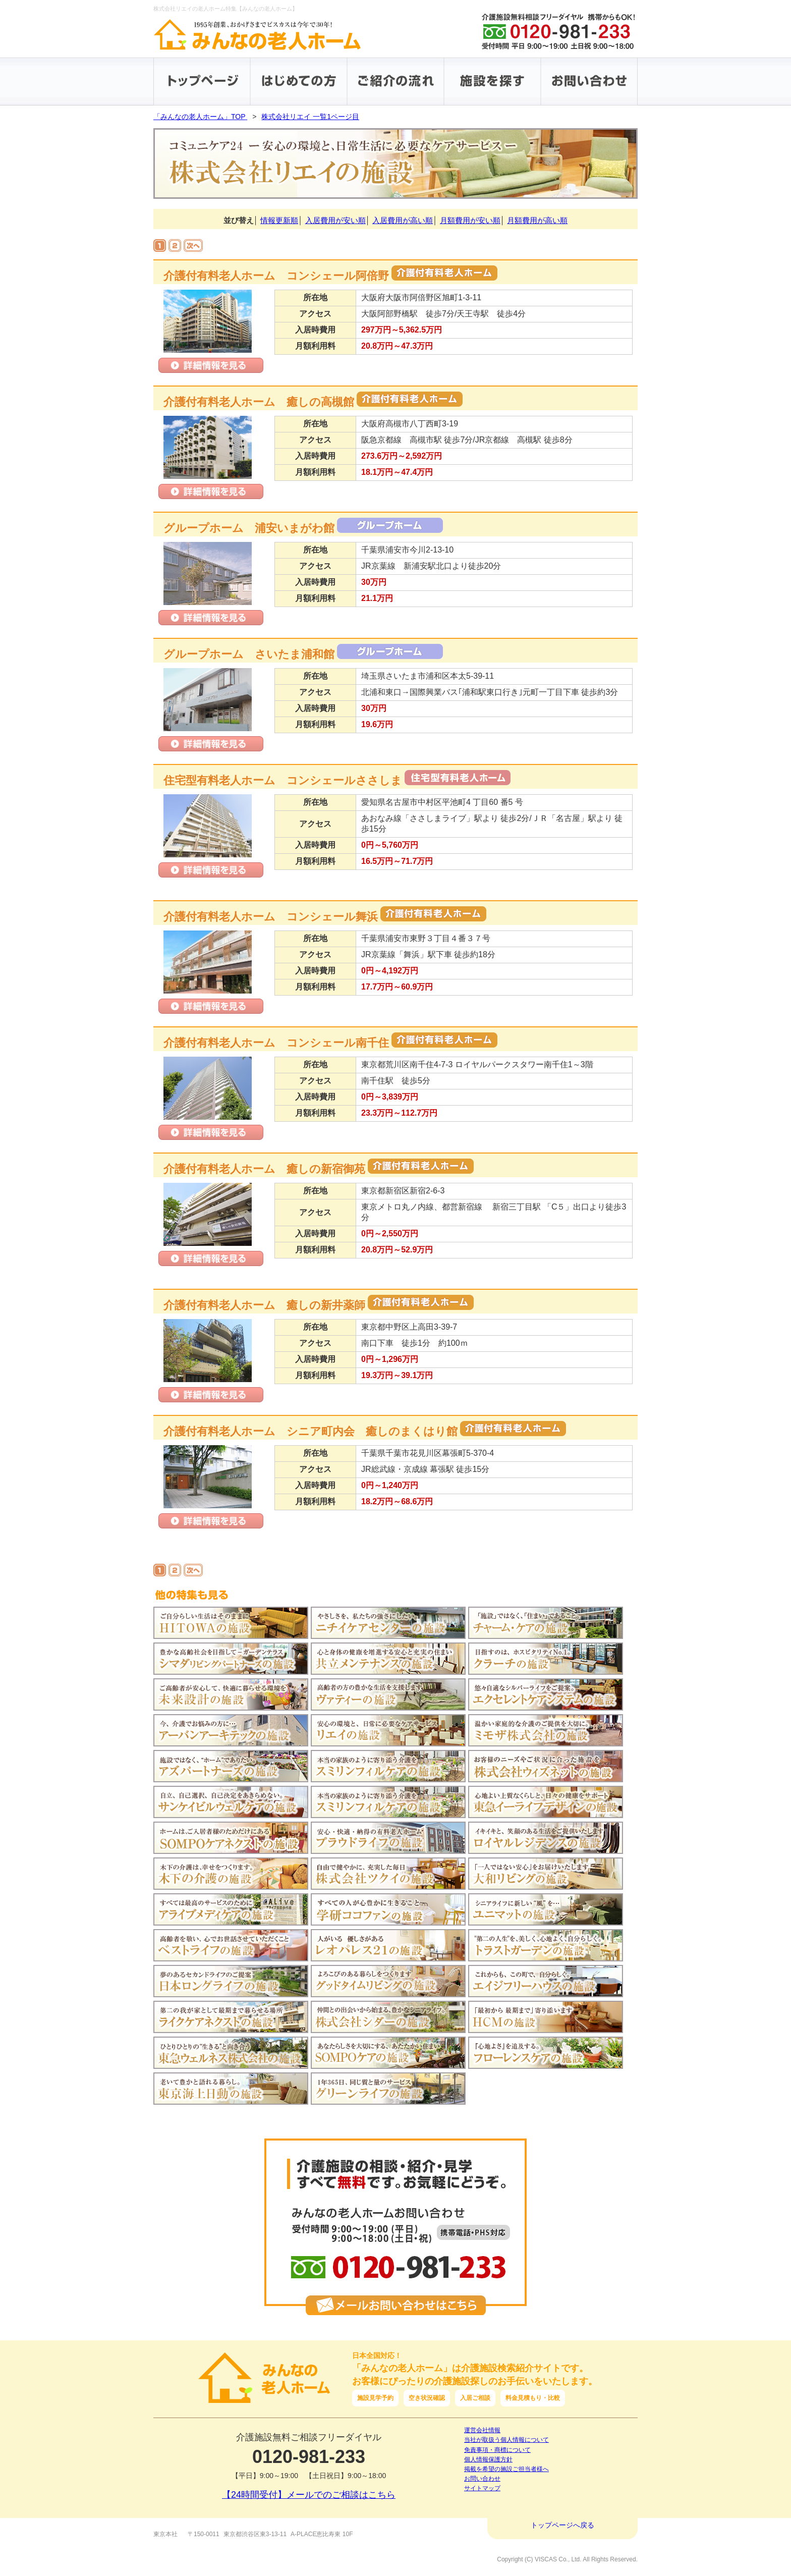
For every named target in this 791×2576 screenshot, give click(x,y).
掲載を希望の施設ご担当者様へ (506, 2469)
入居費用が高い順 (402, 220)
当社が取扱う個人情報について (506, 2439)
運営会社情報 (482, 2430)
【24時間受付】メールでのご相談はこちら (309, 2495)
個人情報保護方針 (488, 2459)
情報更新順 (279, 220)
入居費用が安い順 (335, 220)
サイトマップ (482, 2488)
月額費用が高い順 (537, 220)
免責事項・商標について (497, 2449)
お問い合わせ (482, 2478)
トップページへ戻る (562, 2525)
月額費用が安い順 (470, 220)
